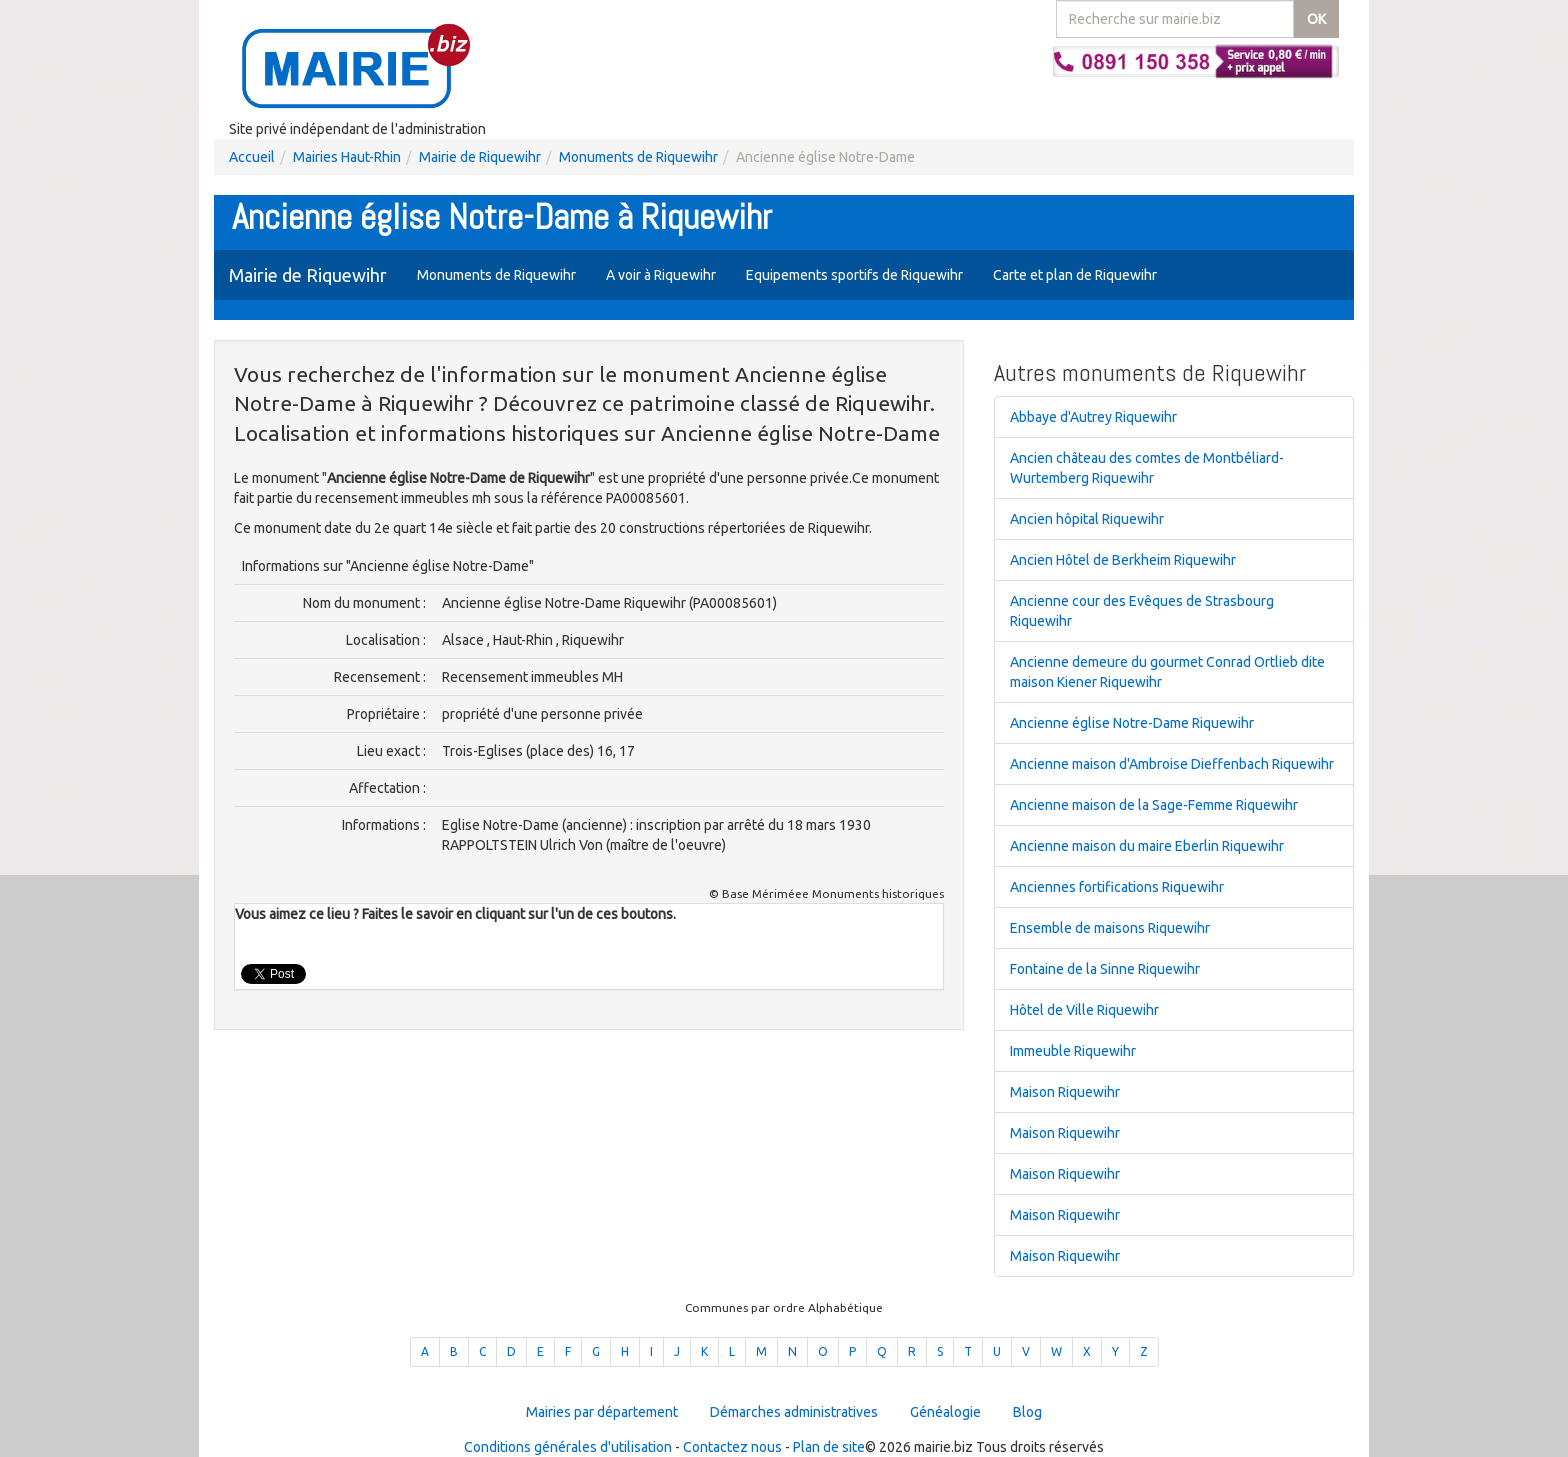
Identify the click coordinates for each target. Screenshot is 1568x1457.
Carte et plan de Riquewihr (1075, 275)
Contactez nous (732, 1447)
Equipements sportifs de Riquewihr (854, 275)
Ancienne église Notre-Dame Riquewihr (1132, 723)
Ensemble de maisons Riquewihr (1110, 928)
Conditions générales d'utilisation (568, 1447)
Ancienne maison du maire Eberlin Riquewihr (1147, 846)
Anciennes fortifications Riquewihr (1117, 887)
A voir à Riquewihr (661, 275)
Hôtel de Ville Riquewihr (1084, 1010)
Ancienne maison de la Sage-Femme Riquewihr (1154, 805)
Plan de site (829, 1447)
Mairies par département (602, 1412)
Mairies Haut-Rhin (347, 157)
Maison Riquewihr (1065, 1092)
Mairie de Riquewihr (480, 157)
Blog (1027, 1412)
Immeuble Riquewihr (1073, 1051)
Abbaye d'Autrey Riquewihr (1093, 417)
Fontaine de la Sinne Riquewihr (1105, 969)
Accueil (252, 157)
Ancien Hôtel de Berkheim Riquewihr (1123, 560)
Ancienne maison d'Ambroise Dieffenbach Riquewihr (1172, 764)
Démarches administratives (794, 1412)
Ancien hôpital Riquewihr (1087, 519)
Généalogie (945, 1412)
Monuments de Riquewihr (638, 157)
